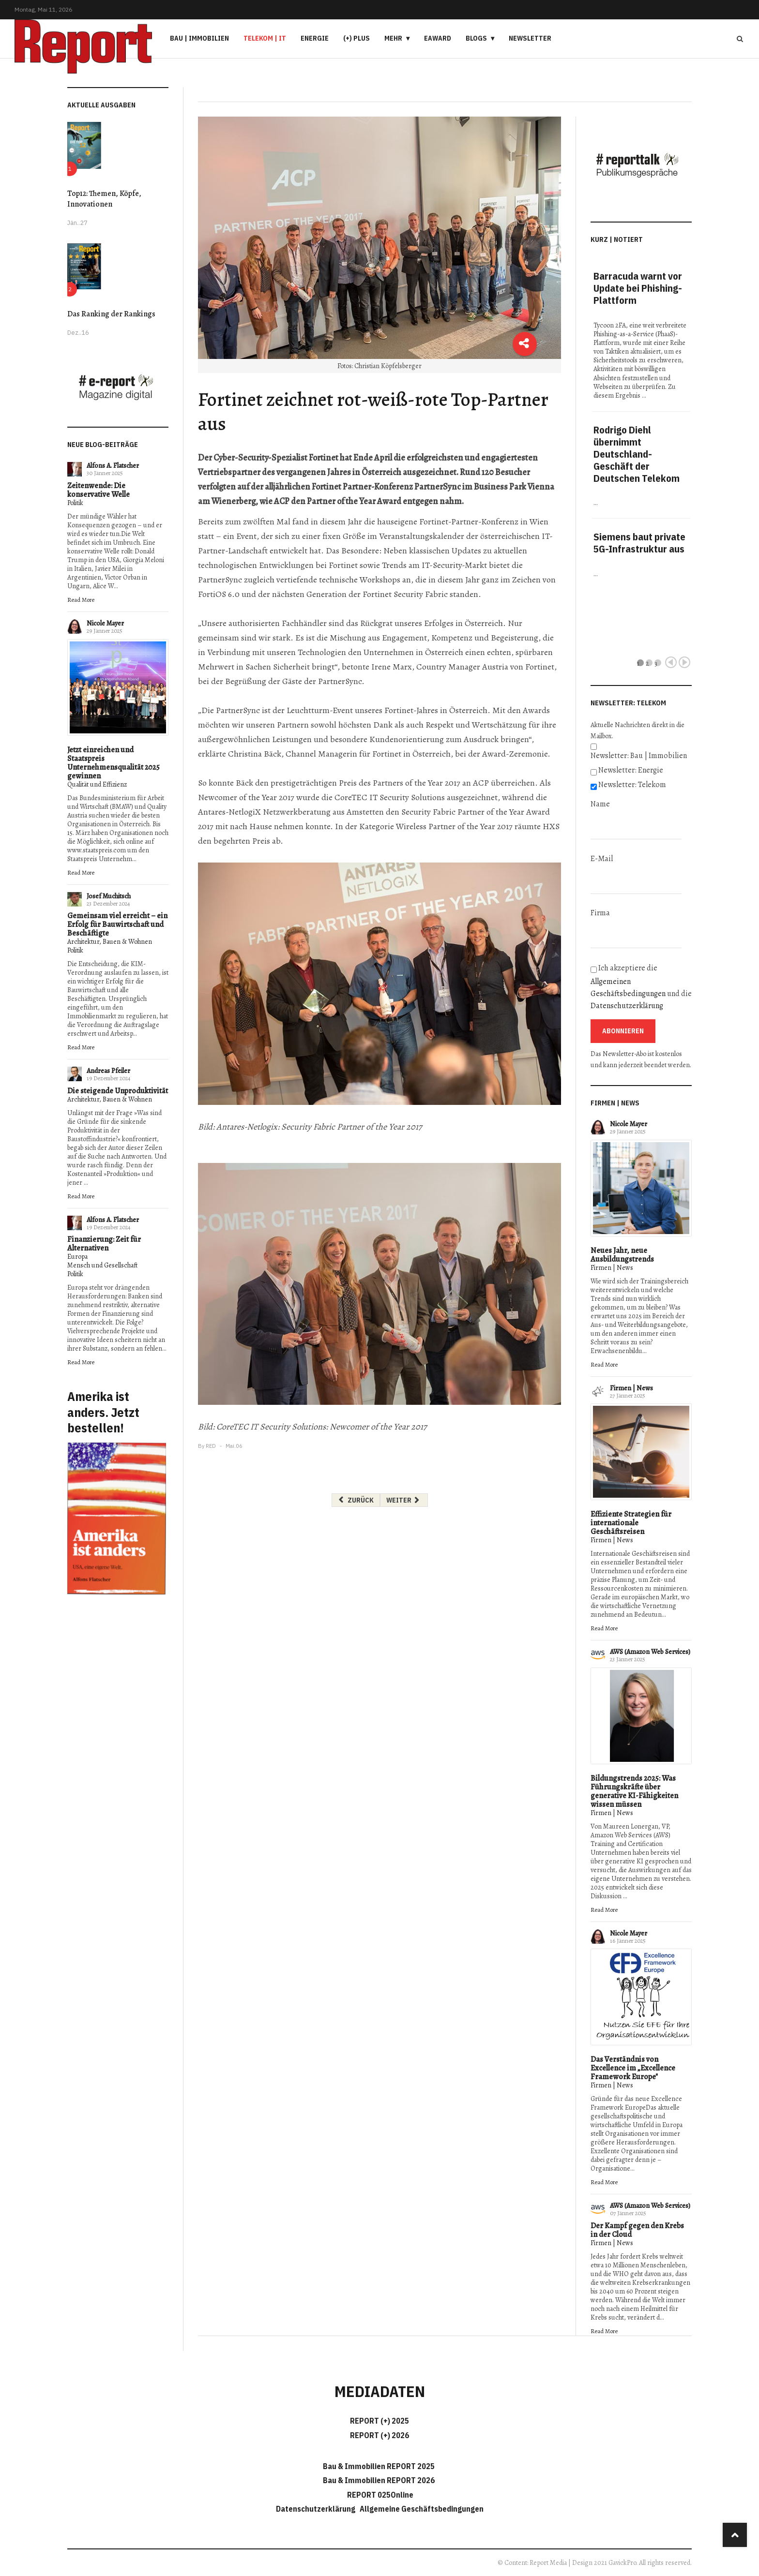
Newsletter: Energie (630, 770)
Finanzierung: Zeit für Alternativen (104, 1243)
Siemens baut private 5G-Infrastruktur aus (639, 542)
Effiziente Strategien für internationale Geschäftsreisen (631, 1523)
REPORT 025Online (379, 2495)
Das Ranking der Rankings (111, 314)
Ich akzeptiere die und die (641, 987)
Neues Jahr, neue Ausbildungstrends (622, 1255)
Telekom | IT (264, 38)
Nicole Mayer (105, 623)
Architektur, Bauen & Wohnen (109, 941)
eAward (437, 38)
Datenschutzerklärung (627, 1005)
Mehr (393, 38)
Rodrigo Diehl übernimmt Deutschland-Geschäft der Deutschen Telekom (636, 454)
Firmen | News (612, 1267)
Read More (80, 600)
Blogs (476, 38)
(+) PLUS (356, 38)
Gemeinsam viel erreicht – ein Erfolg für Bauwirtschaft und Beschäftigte (117, 924)
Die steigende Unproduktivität (117, 1091)
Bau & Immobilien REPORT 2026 (379, 2480)
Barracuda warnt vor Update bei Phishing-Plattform (637, 288)
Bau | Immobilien (199, 38)
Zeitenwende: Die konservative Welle (98, 490)
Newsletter (530, 38)
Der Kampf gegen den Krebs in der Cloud (637, 2230)
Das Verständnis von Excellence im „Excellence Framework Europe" (633, 2068)
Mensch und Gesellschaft (102, 1265)
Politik (75, 502)
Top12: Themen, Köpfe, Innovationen (104, 198)
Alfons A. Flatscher (113, 465)
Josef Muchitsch (109, 896)
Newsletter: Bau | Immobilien (639, 755)
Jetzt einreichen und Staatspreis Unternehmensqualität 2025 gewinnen (113, 763)
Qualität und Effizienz (97, 784)
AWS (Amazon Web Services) (650, 1651)
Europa (77, 1256)
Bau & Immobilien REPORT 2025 (379, 2466)
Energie (315, 38)
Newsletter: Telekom (632, 784)
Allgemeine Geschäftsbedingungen (422, 2509)
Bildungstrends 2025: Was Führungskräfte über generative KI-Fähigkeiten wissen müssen (634, 1791)
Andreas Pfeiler (108, 1070)
